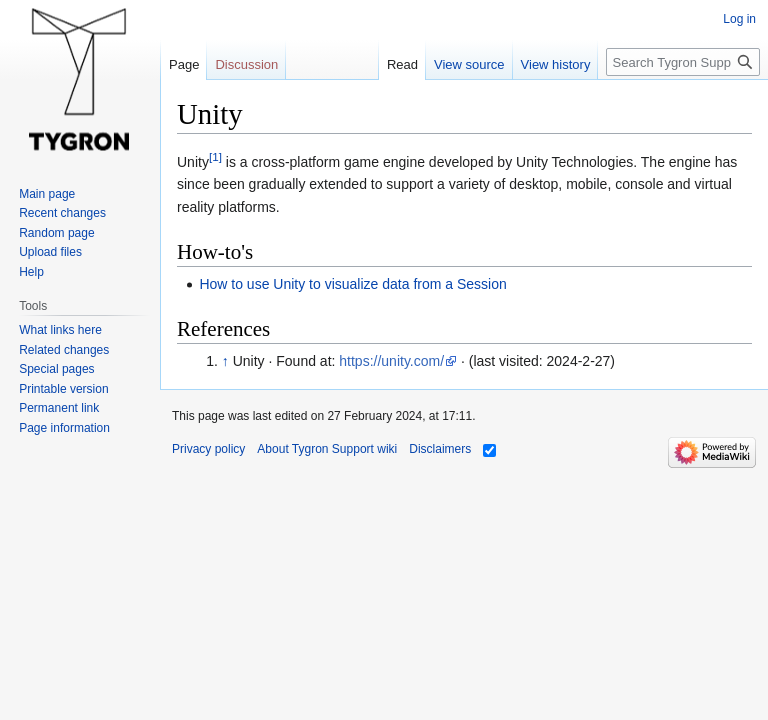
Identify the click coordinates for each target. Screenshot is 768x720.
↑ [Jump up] (225, 361)
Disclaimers (440, 449)
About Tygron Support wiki (327, 449)
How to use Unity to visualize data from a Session (352, 284)
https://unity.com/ (391, 361)
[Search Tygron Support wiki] (683, 62)
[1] (215, 156)
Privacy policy (208, 449)
